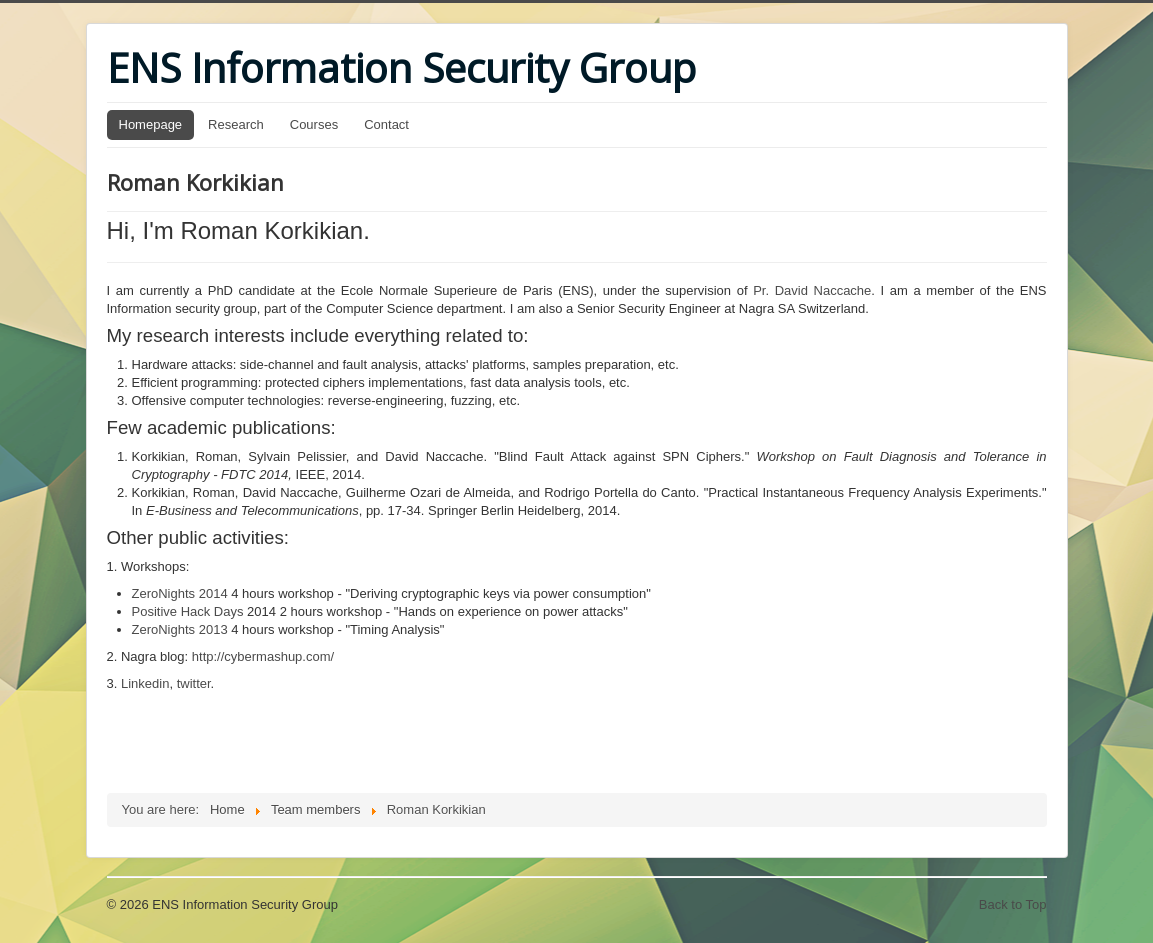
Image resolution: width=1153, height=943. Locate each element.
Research (236, 124)
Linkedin (145, 683)
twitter (194, 683)
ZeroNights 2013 (180, 629)
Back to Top (1013, 904)
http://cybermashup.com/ (261, 656)
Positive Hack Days (188, 611)
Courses (314, 124)
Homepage (151, 124)
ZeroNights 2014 (180, 593)
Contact (386, 124)
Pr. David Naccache (812, 290)
